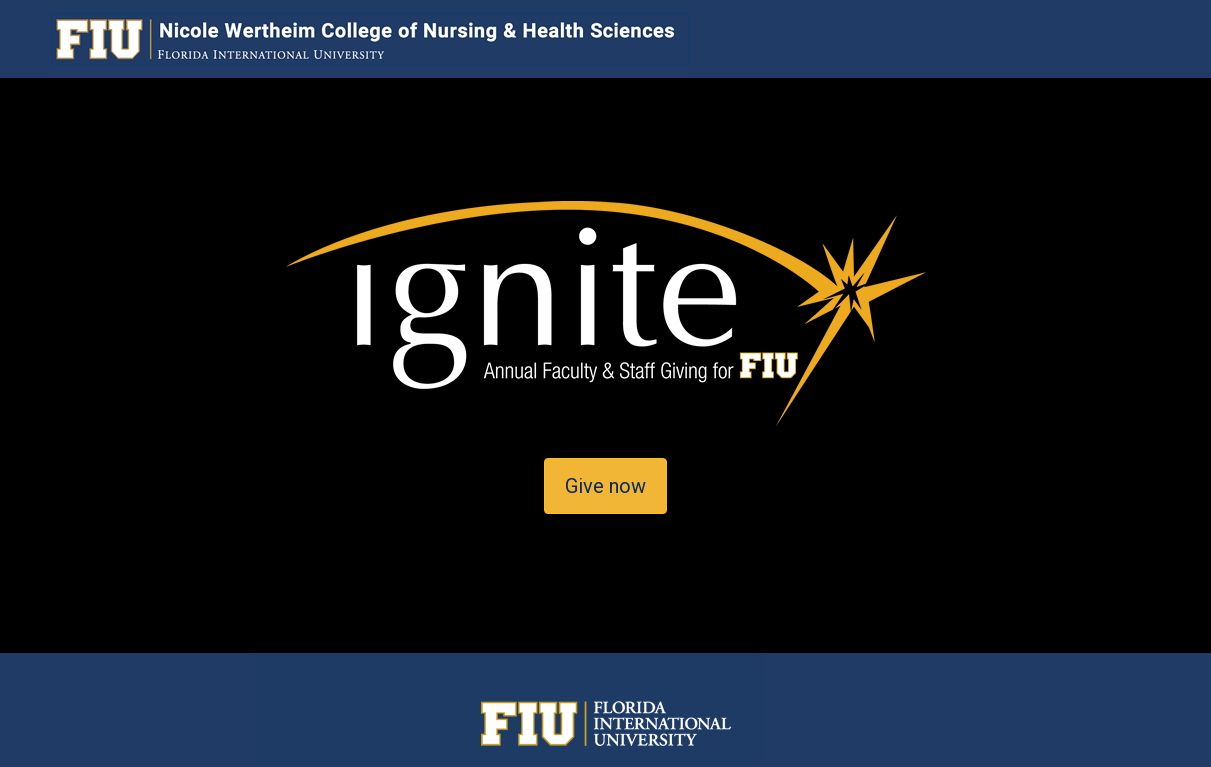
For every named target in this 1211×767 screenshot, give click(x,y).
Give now (605, 486)
